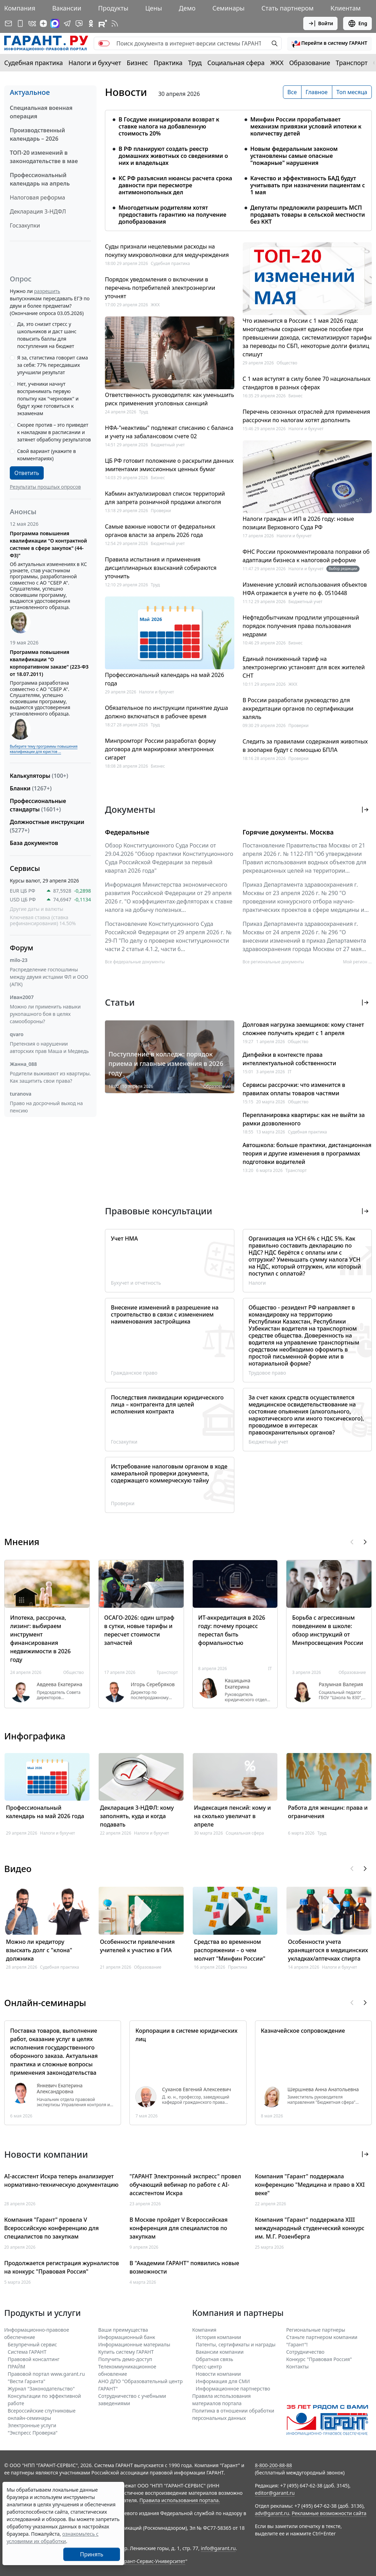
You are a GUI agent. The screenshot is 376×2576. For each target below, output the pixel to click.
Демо (187, 8)
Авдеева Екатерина (59, 1684)
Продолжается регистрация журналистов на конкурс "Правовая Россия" (61, 2267)
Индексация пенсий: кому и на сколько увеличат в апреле (232, 1816)
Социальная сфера (236, 62)
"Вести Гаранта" (26, 2381)
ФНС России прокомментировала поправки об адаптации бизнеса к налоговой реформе (306, 556)
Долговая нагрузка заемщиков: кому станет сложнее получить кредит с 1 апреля (303, 1029)
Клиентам (346, 8)
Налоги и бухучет (95, 62)
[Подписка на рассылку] (8, 23)
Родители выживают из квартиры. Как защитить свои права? (50, 1077)
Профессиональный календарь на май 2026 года (164, 679)
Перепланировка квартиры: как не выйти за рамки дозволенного (304, 1119)
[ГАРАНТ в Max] (54, 23)
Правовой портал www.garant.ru (46, 2374)
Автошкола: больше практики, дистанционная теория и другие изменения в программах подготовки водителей (307, 1153)
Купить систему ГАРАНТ (126, 2351)
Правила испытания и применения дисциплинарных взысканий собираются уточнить (161, 568)
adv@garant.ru (272, 2513)
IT (290, 1072)
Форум (21, 947)
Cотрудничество (305, 2351)
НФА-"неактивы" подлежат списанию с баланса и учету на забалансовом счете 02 (169, 432)
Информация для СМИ (223, 2381)
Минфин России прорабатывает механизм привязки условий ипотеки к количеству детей (306, 126)
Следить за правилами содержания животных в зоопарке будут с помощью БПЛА (305, 746)
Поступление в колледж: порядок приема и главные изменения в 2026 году (165, 1063)
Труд (195, 62)
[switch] (103, 43)
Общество (287, 363)
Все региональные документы (273, 962)
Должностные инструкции (47, 826)
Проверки (161, 511)
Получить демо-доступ (125, 2359)
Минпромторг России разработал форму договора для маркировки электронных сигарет (160, 749)
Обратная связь (214, 2359)
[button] (329, 43)
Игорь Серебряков (153, 1684)
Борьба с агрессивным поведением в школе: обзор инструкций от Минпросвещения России (327, 1630)
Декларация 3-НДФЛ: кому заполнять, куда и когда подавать (137, 1816)
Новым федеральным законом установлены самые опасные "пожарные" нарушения (294, 155)
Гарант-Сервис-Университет (152, 2561)
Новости (126, 92)
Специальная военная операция (41, 112)
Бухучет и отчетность (136, 1282)
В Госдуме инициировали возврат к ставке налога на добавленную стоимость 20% (169, 126)
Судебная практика (33, 62)
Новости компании (218, 2374)
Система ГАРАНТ (27, 2351)
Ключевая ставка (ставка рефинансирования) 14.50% (43, 920)
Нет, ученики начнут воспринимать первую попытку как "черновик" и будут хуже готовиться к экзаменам (48, 399)
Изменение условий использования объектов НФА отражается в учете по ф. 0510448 (305, 589)
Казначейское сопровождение (303, 2030)
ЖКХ (277, 62)
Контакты (297, 2366)
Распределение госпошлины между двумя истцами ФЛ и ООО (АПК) (49, 976)
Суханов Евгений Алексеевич (196, 2089)
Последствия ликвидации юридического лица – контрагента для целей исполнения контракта (167, 1404)
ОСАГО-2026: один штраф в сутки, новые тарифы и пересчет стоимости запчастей (139, 1630)
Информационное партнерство (233, 2388)
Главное (317, 92)
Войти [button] (320, 23)
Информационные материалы (134, 2344)
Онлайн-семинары (45, 2003)
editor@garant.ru (275, 2493)
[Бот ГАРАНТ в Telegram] (79, 23)
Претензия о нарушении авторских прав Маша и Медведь (49, 1047)
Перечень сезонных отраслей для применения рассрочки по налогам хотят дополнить (306, 416)
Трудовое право (267, 1372)
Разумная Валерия (341, 1684)
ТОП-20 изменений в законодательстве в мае (44, 157)
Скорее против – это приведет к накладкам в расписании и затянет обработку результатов (54, 432)
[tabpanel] (238, 166)
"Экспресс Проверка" (33, 2432)
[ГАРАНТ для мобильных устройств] (20, 23)
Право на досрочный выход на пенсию (46, 1107)
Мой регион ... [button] (357, 962)
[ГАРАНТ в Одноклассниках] (91, 23)
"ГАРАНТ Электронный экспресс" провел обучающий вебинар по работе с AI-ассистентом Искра (185, 2184)
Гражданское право (134, 1372)
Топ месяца (351, 92)
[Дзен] (43, 23)
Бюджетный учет (168, 445)
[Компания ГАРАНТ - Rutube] (103, 23)
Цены (153, 8)
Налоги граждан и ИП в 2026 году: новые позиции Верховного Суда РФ (298, 523)
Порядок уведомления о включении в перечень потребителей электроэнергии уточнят (160, 287)
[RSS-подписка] (115, 23)
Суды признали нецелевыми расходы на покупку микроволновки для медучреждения (167, 251)
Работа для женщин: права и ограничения (328, 1812)
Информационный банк (126, 2337)
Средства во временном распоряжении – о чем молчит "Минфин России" (229, 1950)
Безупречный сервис (32, 2344)
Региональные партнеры (315, 2329)
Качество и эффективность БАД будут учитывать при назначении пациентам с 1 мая (307, 185)
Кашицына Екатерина (237, 1683)
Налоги (257, 1282)
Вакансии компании (220, 2351)
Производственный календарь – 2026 (37, 134)
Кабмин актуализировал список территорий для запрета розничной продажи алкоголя (165, 498)
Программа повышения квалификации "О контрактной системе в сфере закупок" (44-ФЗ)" (48, 544)
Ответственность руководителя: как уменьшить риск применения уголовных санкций (169, 399)
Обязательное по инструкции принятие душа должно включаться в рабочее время (166, 712)
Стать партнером (288, 8)
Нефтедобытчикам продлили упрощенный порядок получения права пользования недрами (301, 626)
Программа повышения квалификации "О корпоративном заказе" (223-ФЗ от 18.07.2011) (49, 663)
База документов (34, 843)
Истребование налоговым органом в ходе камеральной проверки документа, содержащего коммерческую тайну (169, 1473)
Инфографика (34, 1736)
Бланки (31, 788)
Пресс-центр (207, 2366)
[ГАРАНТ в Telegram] (67, 23)
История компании (218, 2337)
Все (292, 92)
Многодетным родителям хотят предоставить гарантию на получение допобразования (172, 214)
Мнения (22, 1542)
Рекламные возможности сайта (329, 2513)
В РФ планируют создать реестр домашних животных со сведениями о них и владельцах (173, 155)
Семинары (228, 8)
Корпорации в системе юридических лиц (186, 2035)
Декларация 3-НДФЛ (38, 211)
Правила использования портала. (180, 2500)
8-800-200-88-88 (273, 2465)
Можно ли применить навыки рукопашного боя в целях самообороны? (45, 1014)
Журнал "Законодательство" (41, 2388)
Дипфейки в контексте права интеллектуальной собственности (289, 1059)
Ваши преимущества (123, 2329)
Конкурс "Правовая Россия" (319, 2359)
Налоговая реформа (37, 197)
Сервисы (25, 868)
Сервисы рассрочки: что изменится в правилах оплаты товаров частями (294, 1089)
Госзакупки (25, 225)
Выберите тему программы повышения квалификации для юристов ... (43, 749)
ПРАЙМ (16, 2366)
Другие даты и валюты (36, 909)
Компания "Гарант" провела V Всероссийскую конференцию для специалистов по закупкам (51, 2228)
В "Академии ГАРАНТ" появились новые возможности (184, 2267)
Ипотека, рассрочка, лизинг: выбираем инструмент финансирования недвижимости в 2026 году (40, 1638)
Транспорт (352, 62)
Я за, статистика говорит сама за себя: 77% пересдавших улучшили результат (52, 365)
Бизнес (137, 62)
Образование (309, 62)
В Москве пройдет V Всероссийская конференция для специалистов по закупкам (178, 2228)
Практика (168, 62)
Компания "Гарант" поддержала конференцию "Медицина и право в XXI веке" (310, 2184)
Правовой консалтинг (33, 2359)
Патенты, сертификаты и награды (236, 2344)
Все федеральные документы (135, 962)
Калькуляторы (39, 776)
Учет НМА (124, 1238)
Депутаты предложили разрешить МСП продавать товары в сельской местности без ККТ (307, 214)
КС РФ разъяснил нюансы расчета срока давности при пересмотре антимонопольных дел (175, 185)
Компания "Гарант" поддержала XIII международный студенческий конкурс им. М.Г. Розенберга (309, 2228)
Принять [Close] (92, 2554)
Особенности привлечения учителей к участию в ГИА (137, 1946)
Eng (357, 23)
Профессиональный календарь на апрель (40, 179)
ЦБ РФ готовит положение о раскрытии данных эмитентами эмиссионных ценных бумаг (169, 465)
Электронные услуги (32, 2425)
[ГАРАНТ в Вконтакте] (32, 23)
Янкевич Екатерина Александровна (60, 2088)
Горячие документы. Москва (288, 832)
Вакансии (66, 8)
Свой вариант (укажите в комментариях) (46, 455)
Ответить (26, 473)
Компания (19, 8)
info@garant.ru (218, 2548)
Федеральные (127, 832)
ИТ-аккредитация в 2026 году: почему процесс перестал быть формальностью (231, 1630)
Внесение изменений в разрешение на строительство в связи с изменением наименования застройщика (165, 1314)
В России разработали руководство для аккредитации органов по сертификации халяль (298, 708)
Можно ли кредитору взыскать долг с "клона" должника (39, 1950)
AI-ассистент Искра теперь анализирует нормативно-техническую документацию (61, 2180)
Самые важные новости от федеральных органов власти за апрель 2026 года (160, 531)
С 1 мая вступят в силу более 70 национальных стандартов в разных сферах (307, 383)
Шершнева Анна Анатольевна (323, 2089)
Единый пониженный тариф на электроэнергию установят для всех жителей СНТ (304, 667)
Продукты (113, 8)
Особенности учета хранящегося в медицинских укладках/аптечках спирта (328, 1950)
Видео (17, 1869)
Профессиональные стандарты (38, 805)
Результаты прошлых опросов (45, 486)
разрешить (47, 291)
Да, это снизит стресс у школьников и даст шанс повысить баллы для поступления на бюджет (47, 335)
